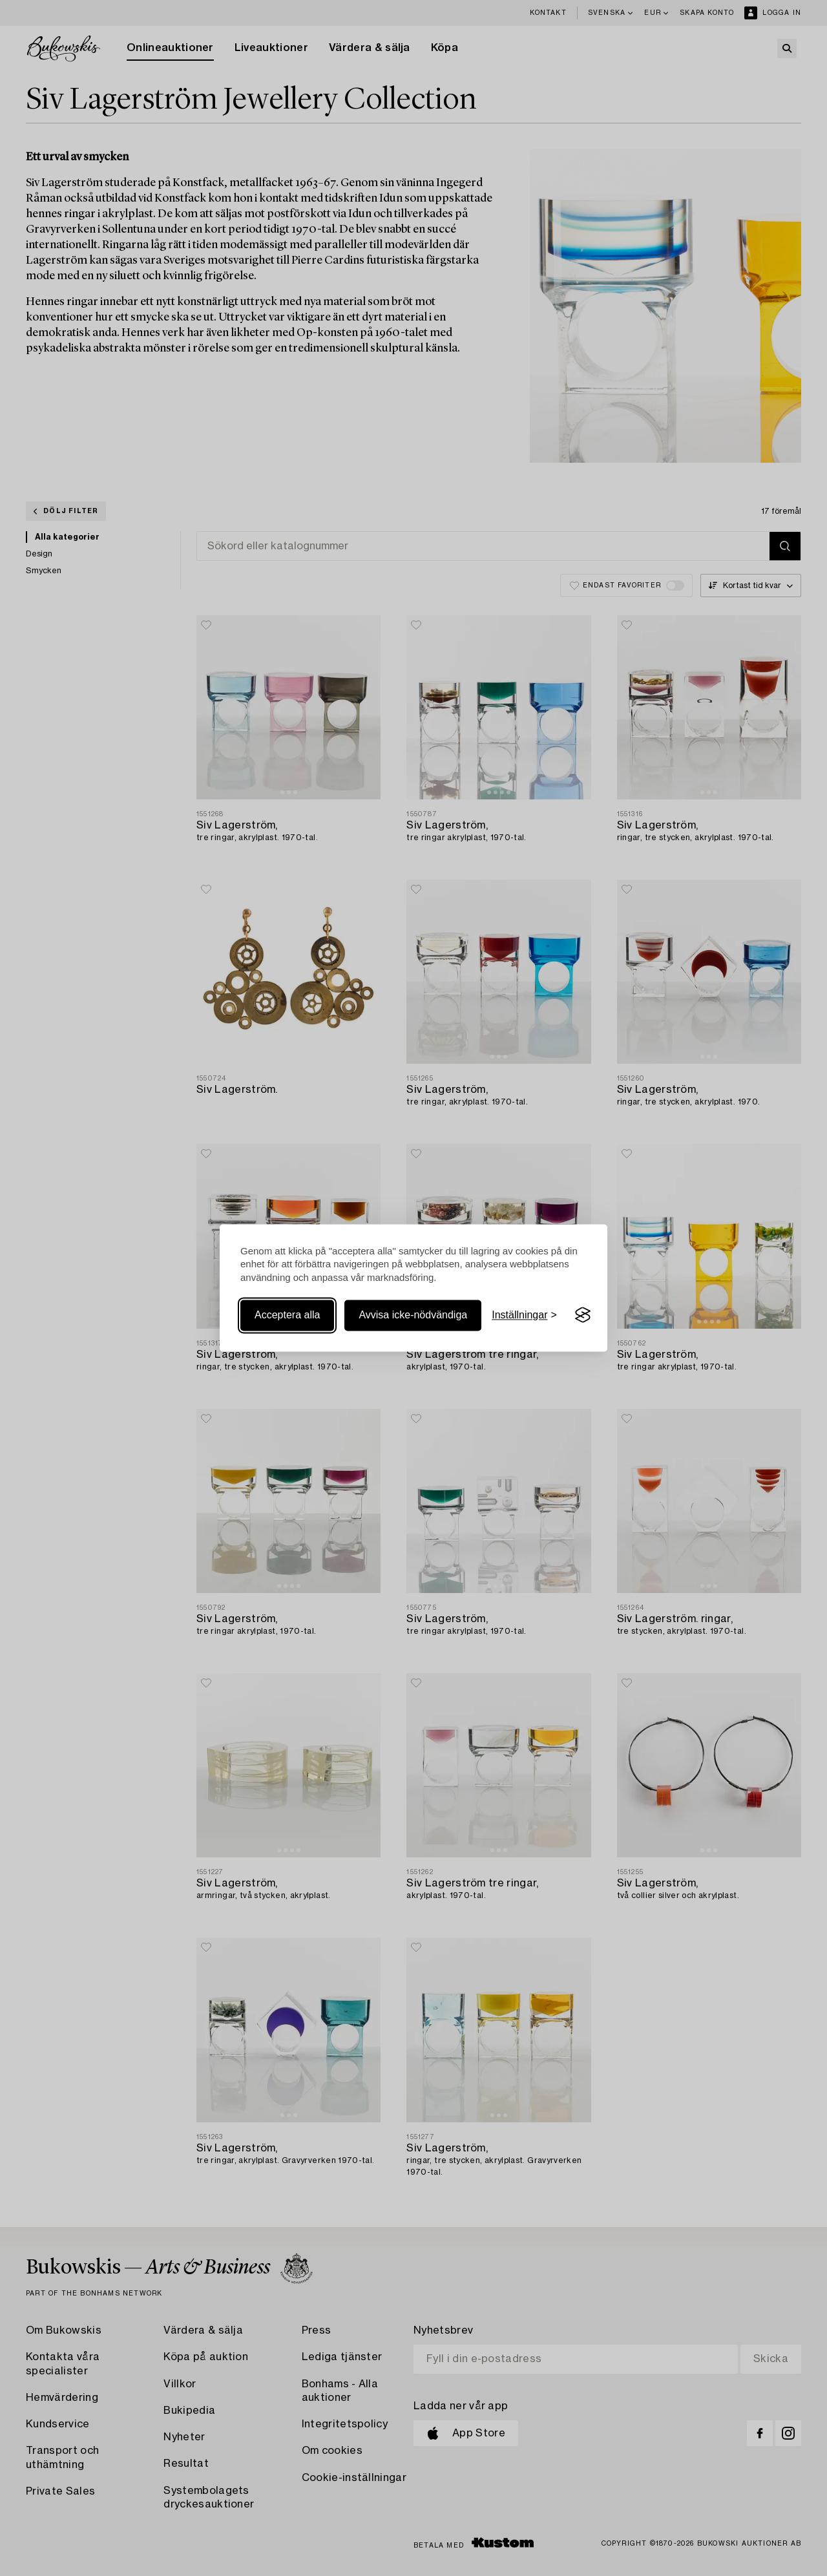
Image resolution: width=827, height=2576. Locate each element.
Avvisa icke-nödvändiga (413, 1314)
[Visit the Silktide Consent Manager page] (582, 1315)
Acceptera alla (287, 1314)
